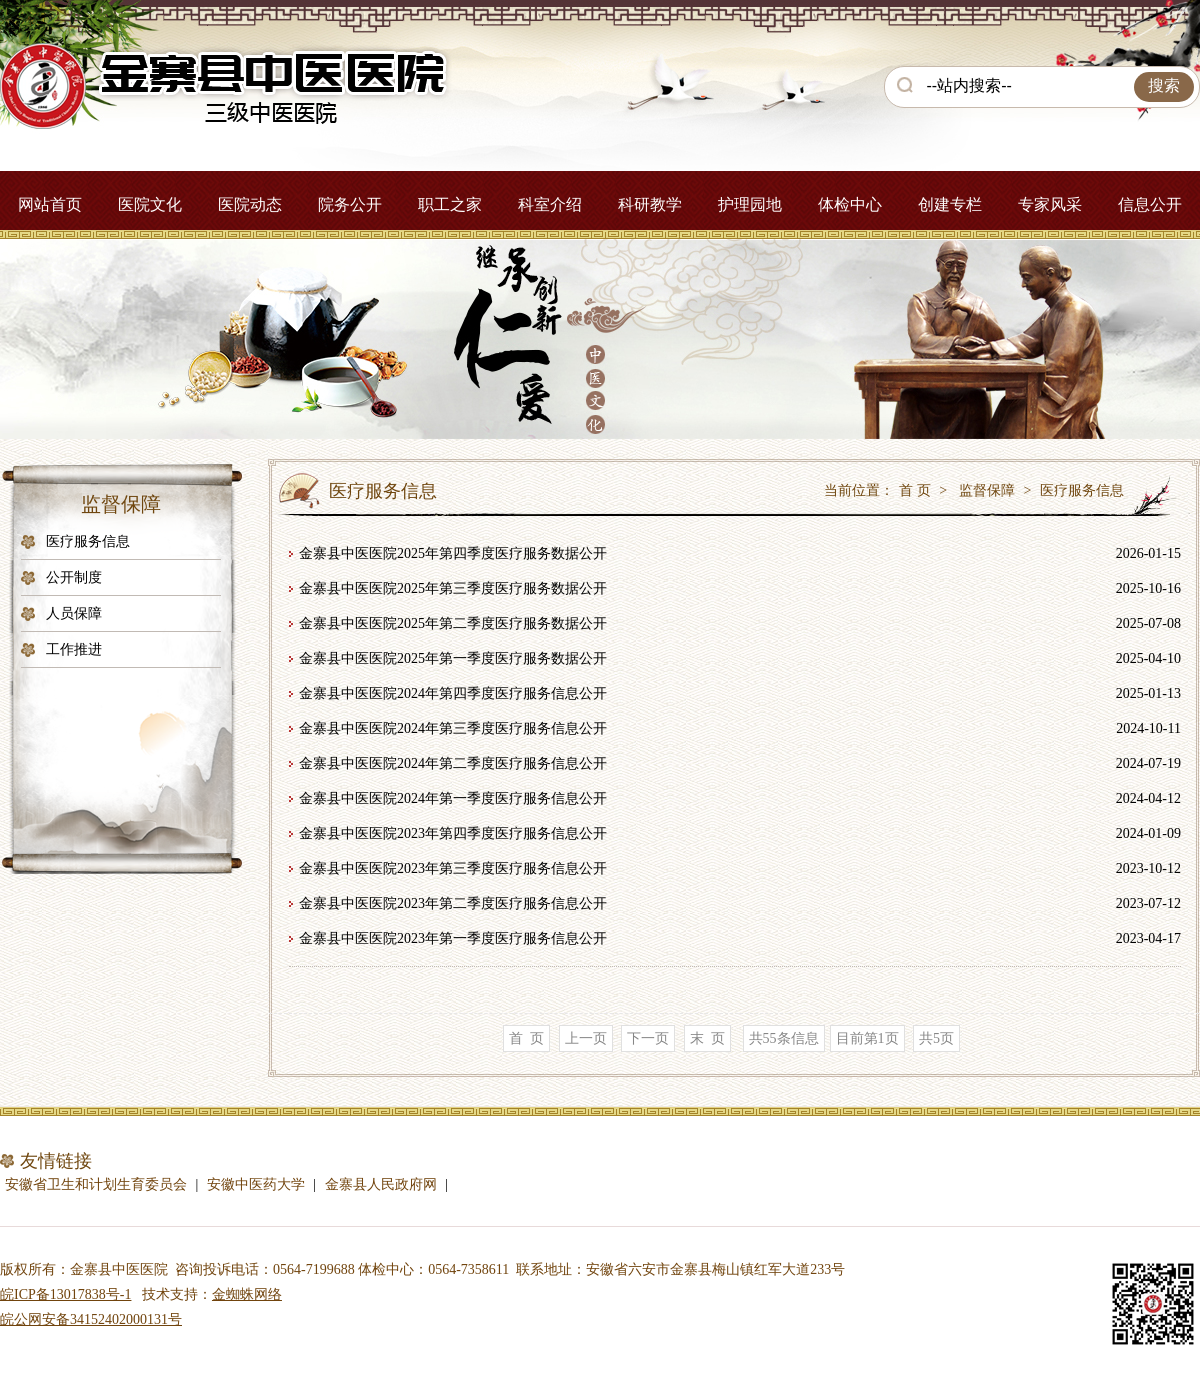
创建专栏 (950, 204)
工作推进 (74, 649)
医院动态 (250, 204)
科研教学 (650, 204)
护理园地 (750, 204)
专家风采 (1050, 204)
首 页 (915, 490)
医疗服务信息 (88, 541)
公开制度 (74, 577)
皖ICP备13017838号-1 (65, 1294)
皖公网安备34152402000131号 (91, 1319)
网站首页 (50, 204)
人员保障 (74, 613)
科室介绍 (550, 204)
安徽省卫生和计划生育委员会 (96, 1184)
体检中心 (850, 204)
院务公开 (350, 204)
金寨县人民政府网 (381, 1184)
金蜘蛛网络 (247, 1294)
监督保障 (987, 490)
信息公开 (1150, 204)
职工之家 (450, 204)
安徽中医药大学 (256, 1184)
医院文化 (150, 204)
